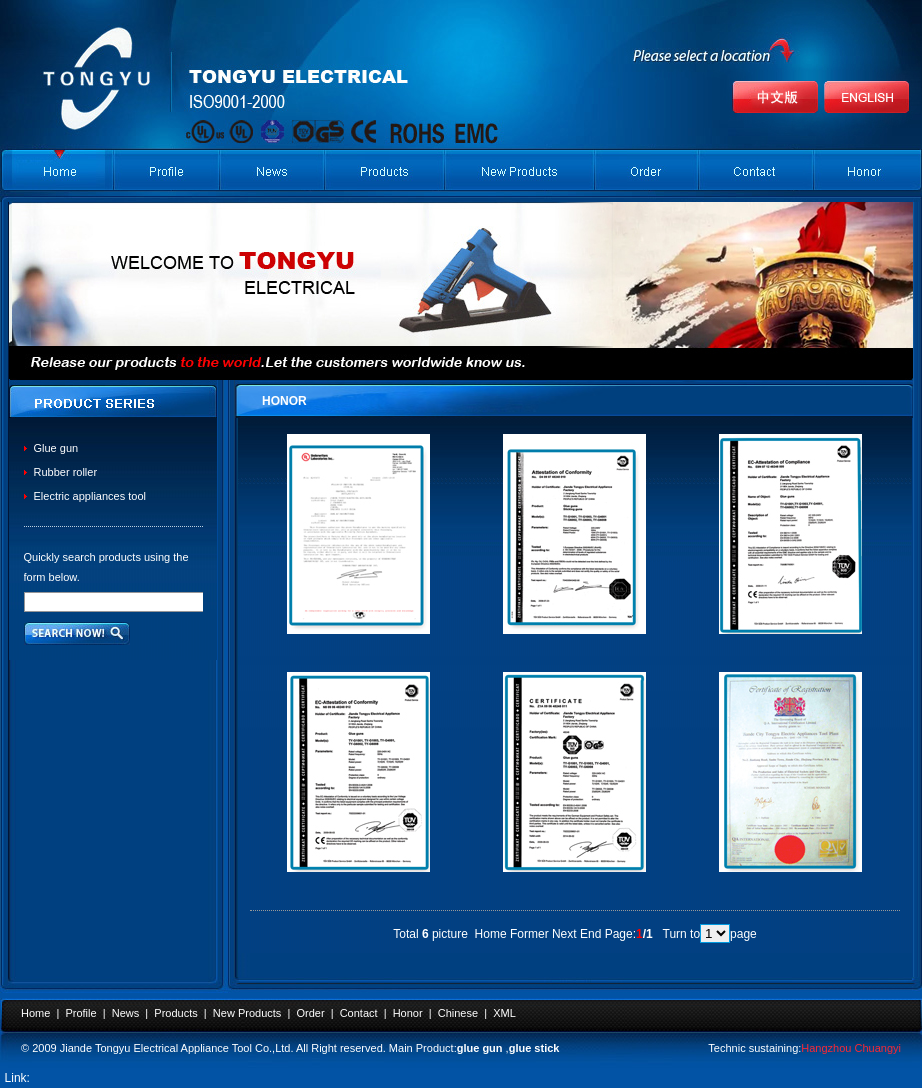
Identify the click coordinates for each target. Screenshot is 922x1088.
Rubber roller (66, 472)
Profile (80, 1013)
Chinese (458, 1013)
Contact (359, 1013)
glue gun (480, 1048)
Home (35, 1013)
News (126, 1013)
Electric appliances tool (90, 496)
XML (504, 1013)
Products (175, 1013)
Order (310, 1013)
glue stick (534, 1048)
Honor (408, 1013)
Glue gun (56, 448)
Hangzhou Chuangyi (851, 1048)
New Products (247, 1013)
